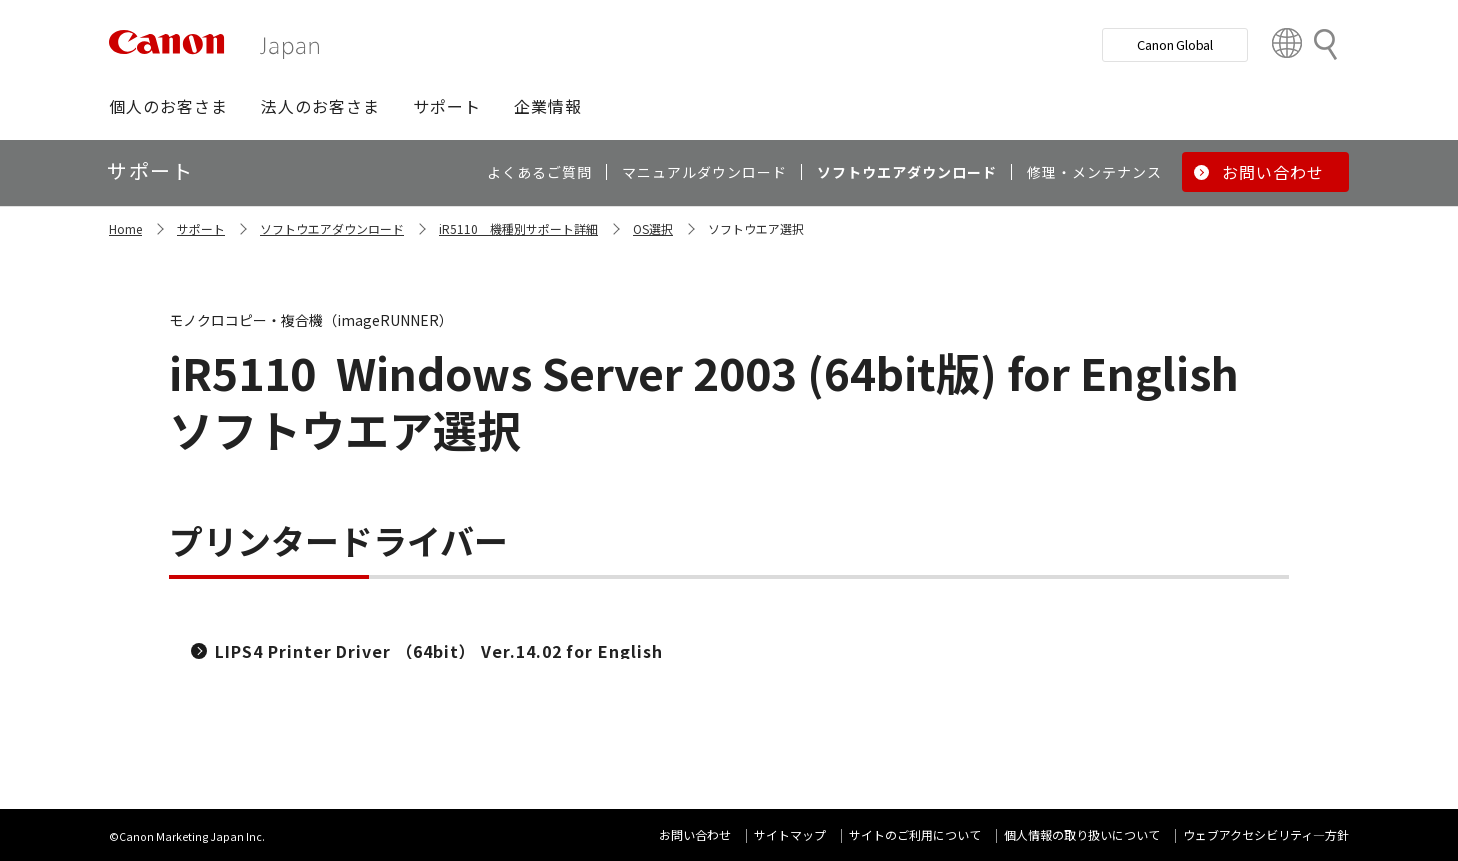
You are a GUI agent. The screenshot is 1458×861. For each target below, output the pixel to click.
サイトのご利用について (915, 834)
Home (125, 228)
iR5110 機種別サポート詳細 (518, 228)
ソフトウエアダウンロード (332, 228)
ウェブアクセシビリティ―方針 (1266, 834)
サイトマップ (790, 834)
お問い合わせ (695, 834)
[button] (168, 106)
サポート (201, 228)
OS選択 (653, 228)
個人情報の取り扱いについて (1082, 834)
